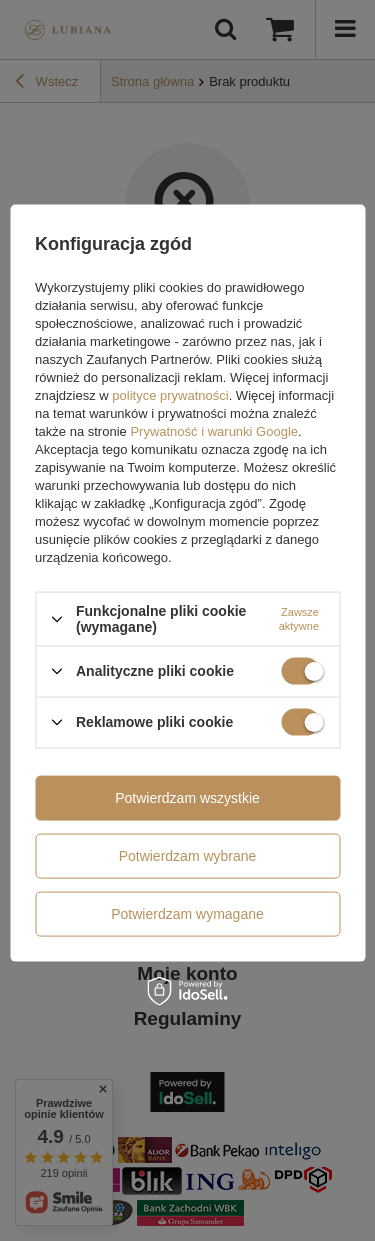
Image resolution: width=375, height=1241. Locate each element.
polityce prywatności (170, 395)
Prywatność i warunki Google (214, 431)
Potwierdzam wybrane (188, 856)
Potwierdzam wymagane (187, 914)
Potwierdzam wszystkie (187, 798)
